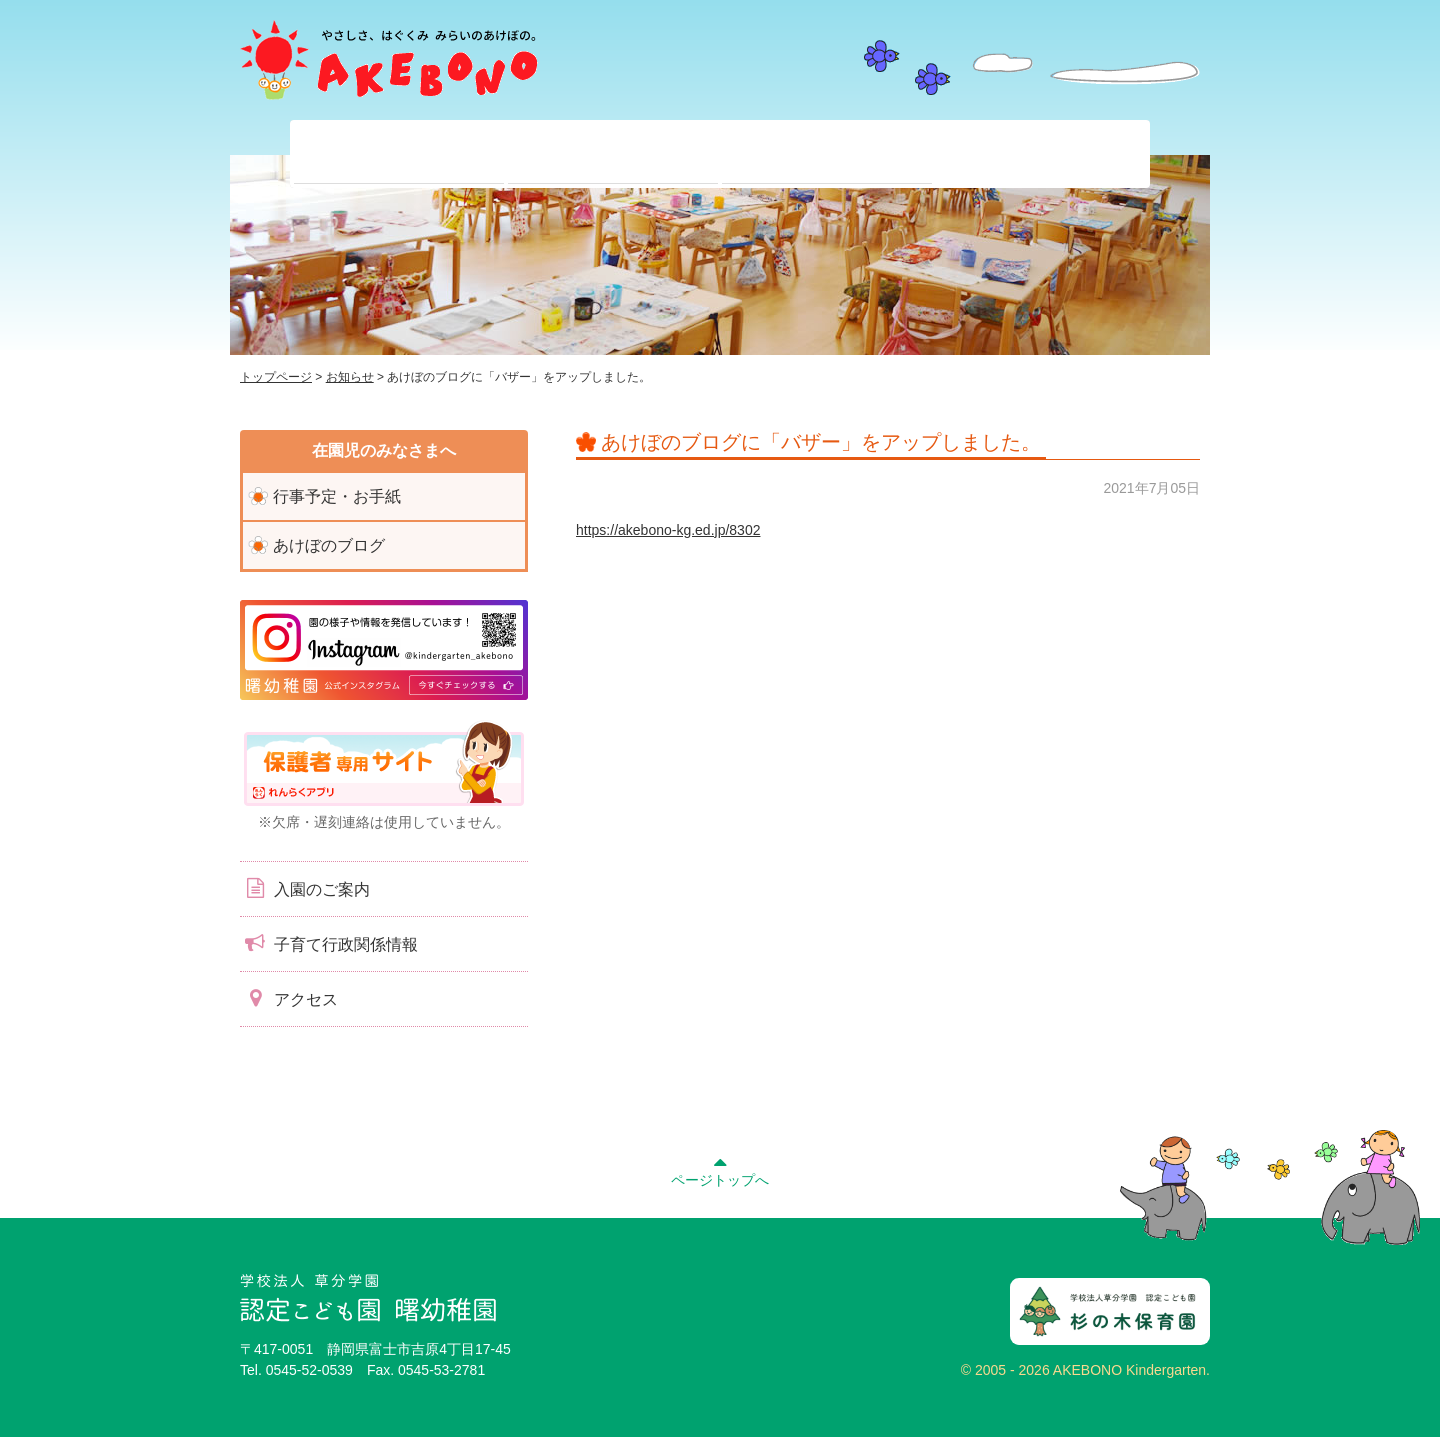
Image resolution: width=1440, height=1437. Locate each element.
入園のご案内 (305, 888)
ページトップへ (720, 1169)
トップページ (276, 377)
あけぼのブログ (329, 545)
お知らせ (350, 377)
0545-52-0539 (309, 1370)
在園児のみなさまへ (613, 154)
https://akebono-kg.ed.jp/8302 (668, 530)
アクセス (289, 998)
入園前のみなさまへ (827, 154)
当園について (399, 154)
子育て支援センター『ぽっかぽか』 (1041, 154)
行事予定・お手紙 (337, 496)
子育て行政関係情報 (329, 943)
